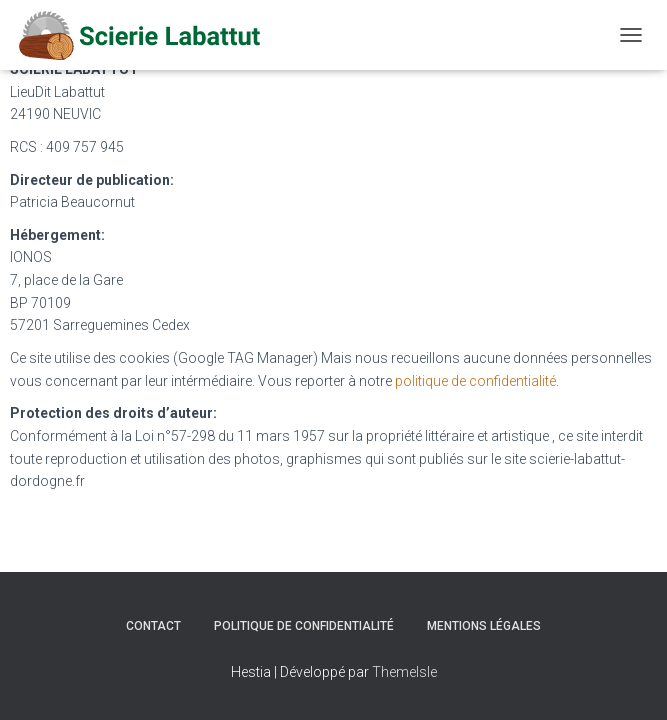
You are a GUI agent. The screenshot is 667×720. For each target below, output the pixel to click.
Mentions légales (484, 626)
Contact (153, 626)
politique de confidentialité (475, 381)
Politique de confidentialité (304, 626)
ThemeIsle (404, 672)
